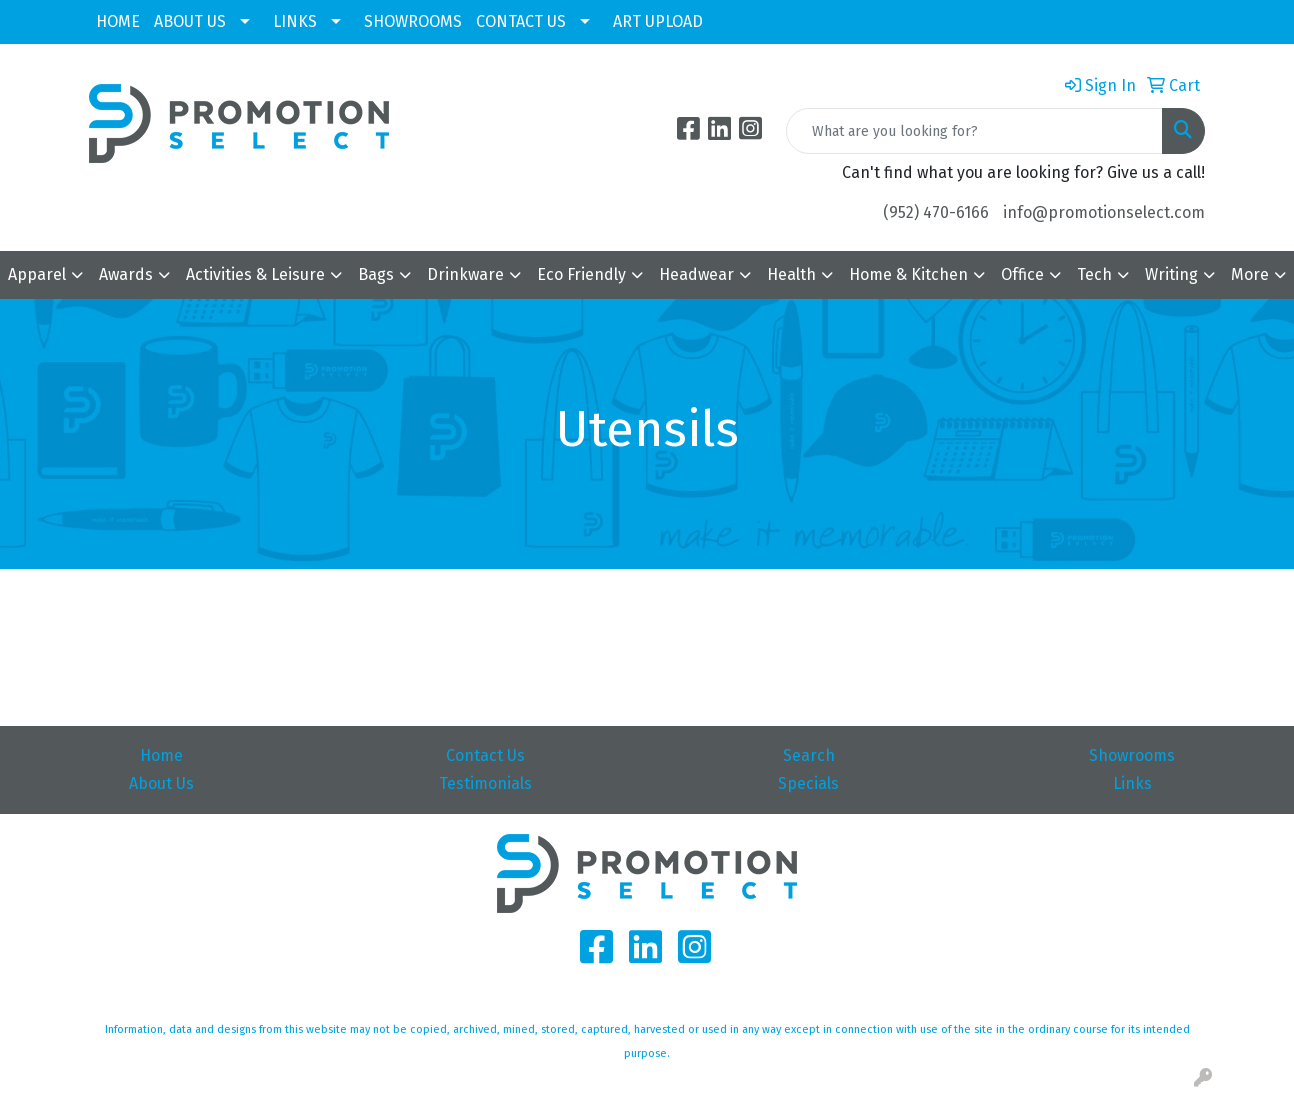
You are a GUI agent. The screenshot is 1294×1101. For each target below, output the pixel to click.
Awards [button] (126, 274)
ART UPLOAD (658, 21)
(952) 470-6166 (936, 212)
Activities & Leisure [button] (255, 274)
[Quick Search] (974, 131)
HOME (118, 21)
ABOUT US (190, 21)
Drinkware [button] (465, 274)
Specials (808, 783)
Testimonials (485, 783)
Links (1132, 783)
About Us (161, 783)
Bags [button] (376, 274)
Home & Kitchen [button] (908, 274)
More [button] (1250, 274)
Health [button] (791, 274)
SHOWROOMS (413, 21)
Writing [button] (1171, 274)
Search (809, 755)
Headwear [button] (696, 274)
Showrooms (1132, 755)
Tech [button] (1094, 274)
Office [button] (1022, 274)
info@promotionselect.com (1104, 212)
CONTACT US (521, 21)
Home (161, 755)
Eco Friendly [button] (581, 274)
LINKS (295, 21)
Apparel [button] (37, 274)
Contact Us (485, 755)
